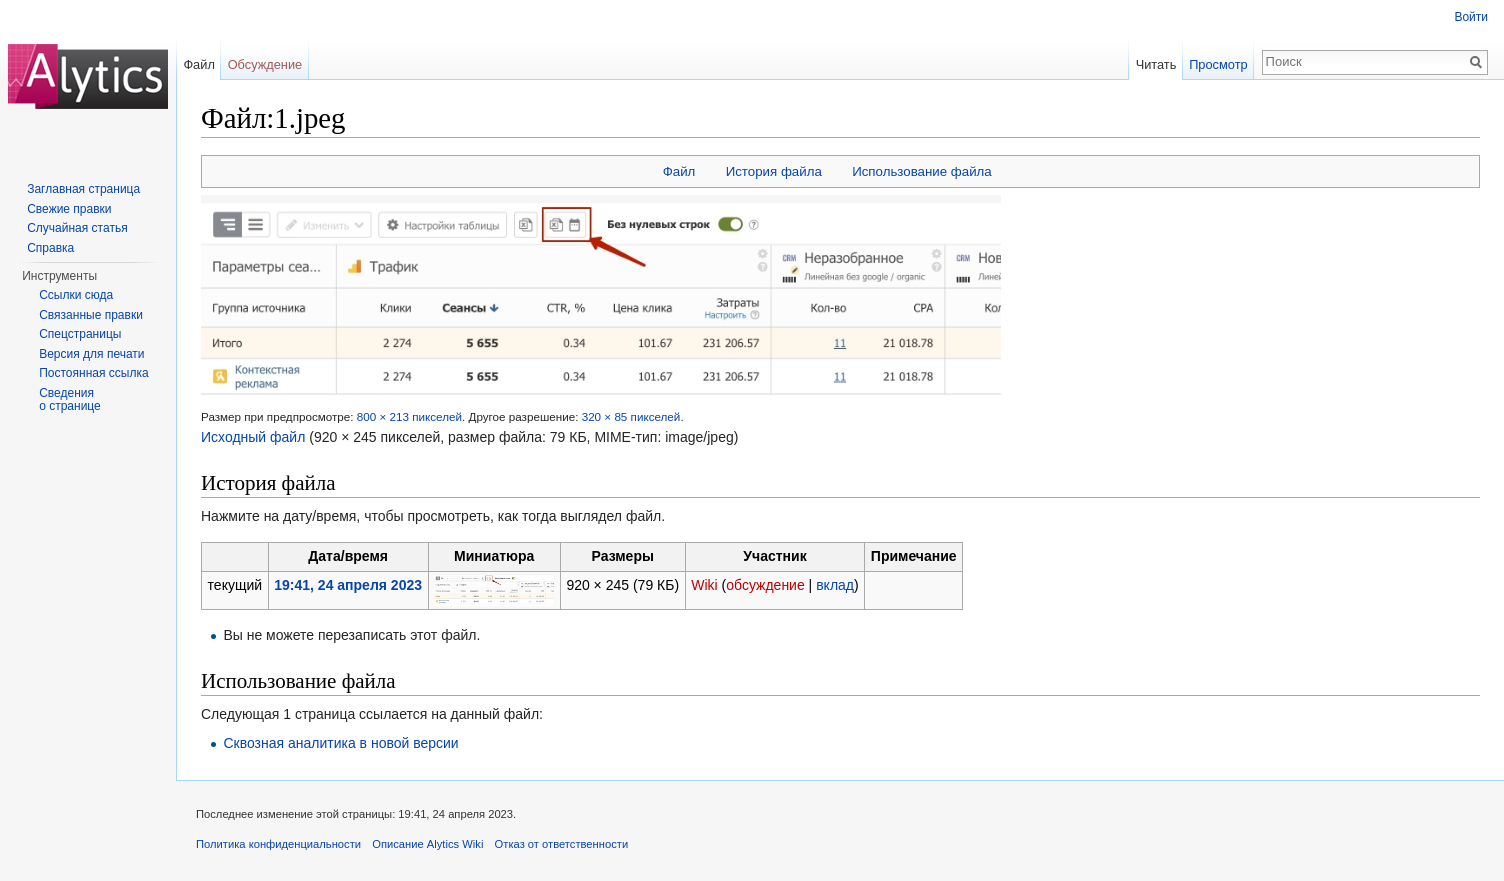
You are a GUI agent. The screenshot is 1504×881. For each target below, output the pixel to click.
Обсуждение (265, 64)
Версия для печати (91, 354)
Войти (1471, 17)
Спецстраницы (80, 334)
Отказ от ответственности (562, 844)
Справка (50, 248)
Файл (679, 171)
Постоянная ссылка (93, 373)
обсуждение (765, 585)
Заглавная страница (83, 189)
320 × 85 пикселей (631, 416)
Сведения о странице (70, 400)
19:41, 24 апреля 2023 (348, 585)
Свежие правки (69, 209)
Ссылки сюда (76, 295)
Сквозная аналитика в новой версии (340, 743)
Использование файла (922, 171)
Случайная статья (77, 228)
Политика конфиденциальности (278, 844)
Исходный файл (253, 437)
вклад (835, 585)
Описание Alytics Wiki (427, 844)
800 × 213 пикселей (409, 416)
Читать (1156, 64)
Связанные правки (91, 315)
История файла (774, 171)
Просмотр (1218, 64)
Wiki (704, 585)
